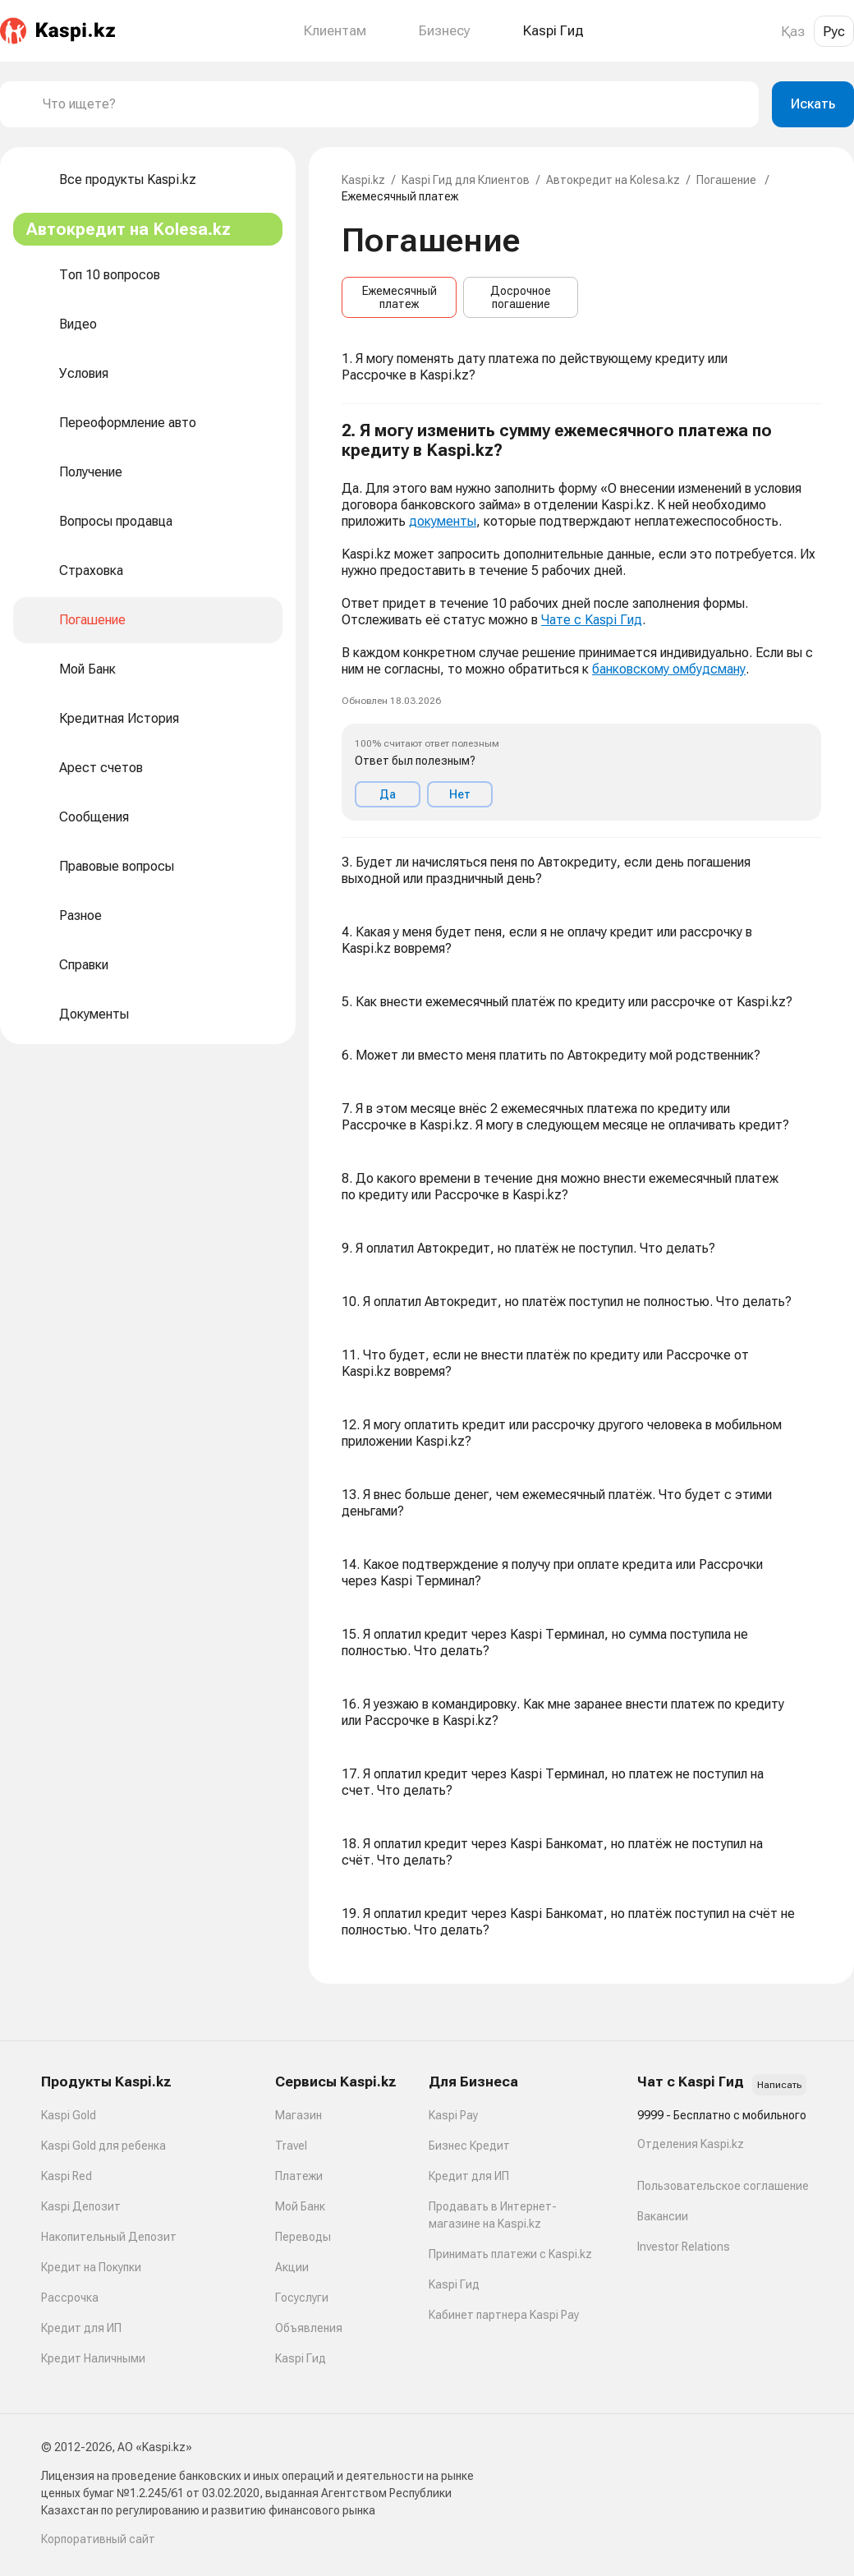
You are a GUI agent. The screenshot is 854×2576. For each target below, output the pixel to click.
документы (442, 521)
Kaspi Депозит (81, 2206)
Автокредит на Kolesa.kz (613, 179)
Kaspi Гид (300, 2358)
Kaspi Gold (68, 2115)
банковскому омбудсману (669, 669)
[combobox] (394, 104)
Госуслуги (301, 2297)
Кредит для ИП (81, 2327)
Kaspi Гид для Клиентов (466, 179)
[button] (581, 621)
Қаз (793, 31)
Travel (291, 2145)
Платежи (299, 2176)
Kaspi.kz (363, 179)
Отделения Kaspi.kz (690, 2143)
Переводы (303, 2236)
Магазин (298, 2115)
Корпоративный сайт (98, 2539)
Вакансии (662, 2216)
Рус (834, 31)
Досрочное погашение (520, 297)
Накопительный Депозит (109, 2236)
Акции (292, 2267)
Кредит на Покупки (91, 2267)
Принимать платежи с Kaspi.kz (510, 2254)
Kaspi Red (66, 2176)
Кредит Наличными (93, 2358)
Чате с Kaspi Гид (591, 620)
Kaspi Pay (453, 2115)
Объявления (308, 2327)
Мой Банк (300, 2206)
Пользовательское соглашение (723, 2185)
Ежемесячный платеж (399, 297)
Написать (779, 2085)
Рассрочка (70, 2297)
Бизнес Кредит (469, 2145)
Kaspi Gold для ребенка (103, 2145)
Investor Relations (683, 2246)
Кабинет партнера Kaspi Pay (504, 2314)
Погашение (727, 179)
